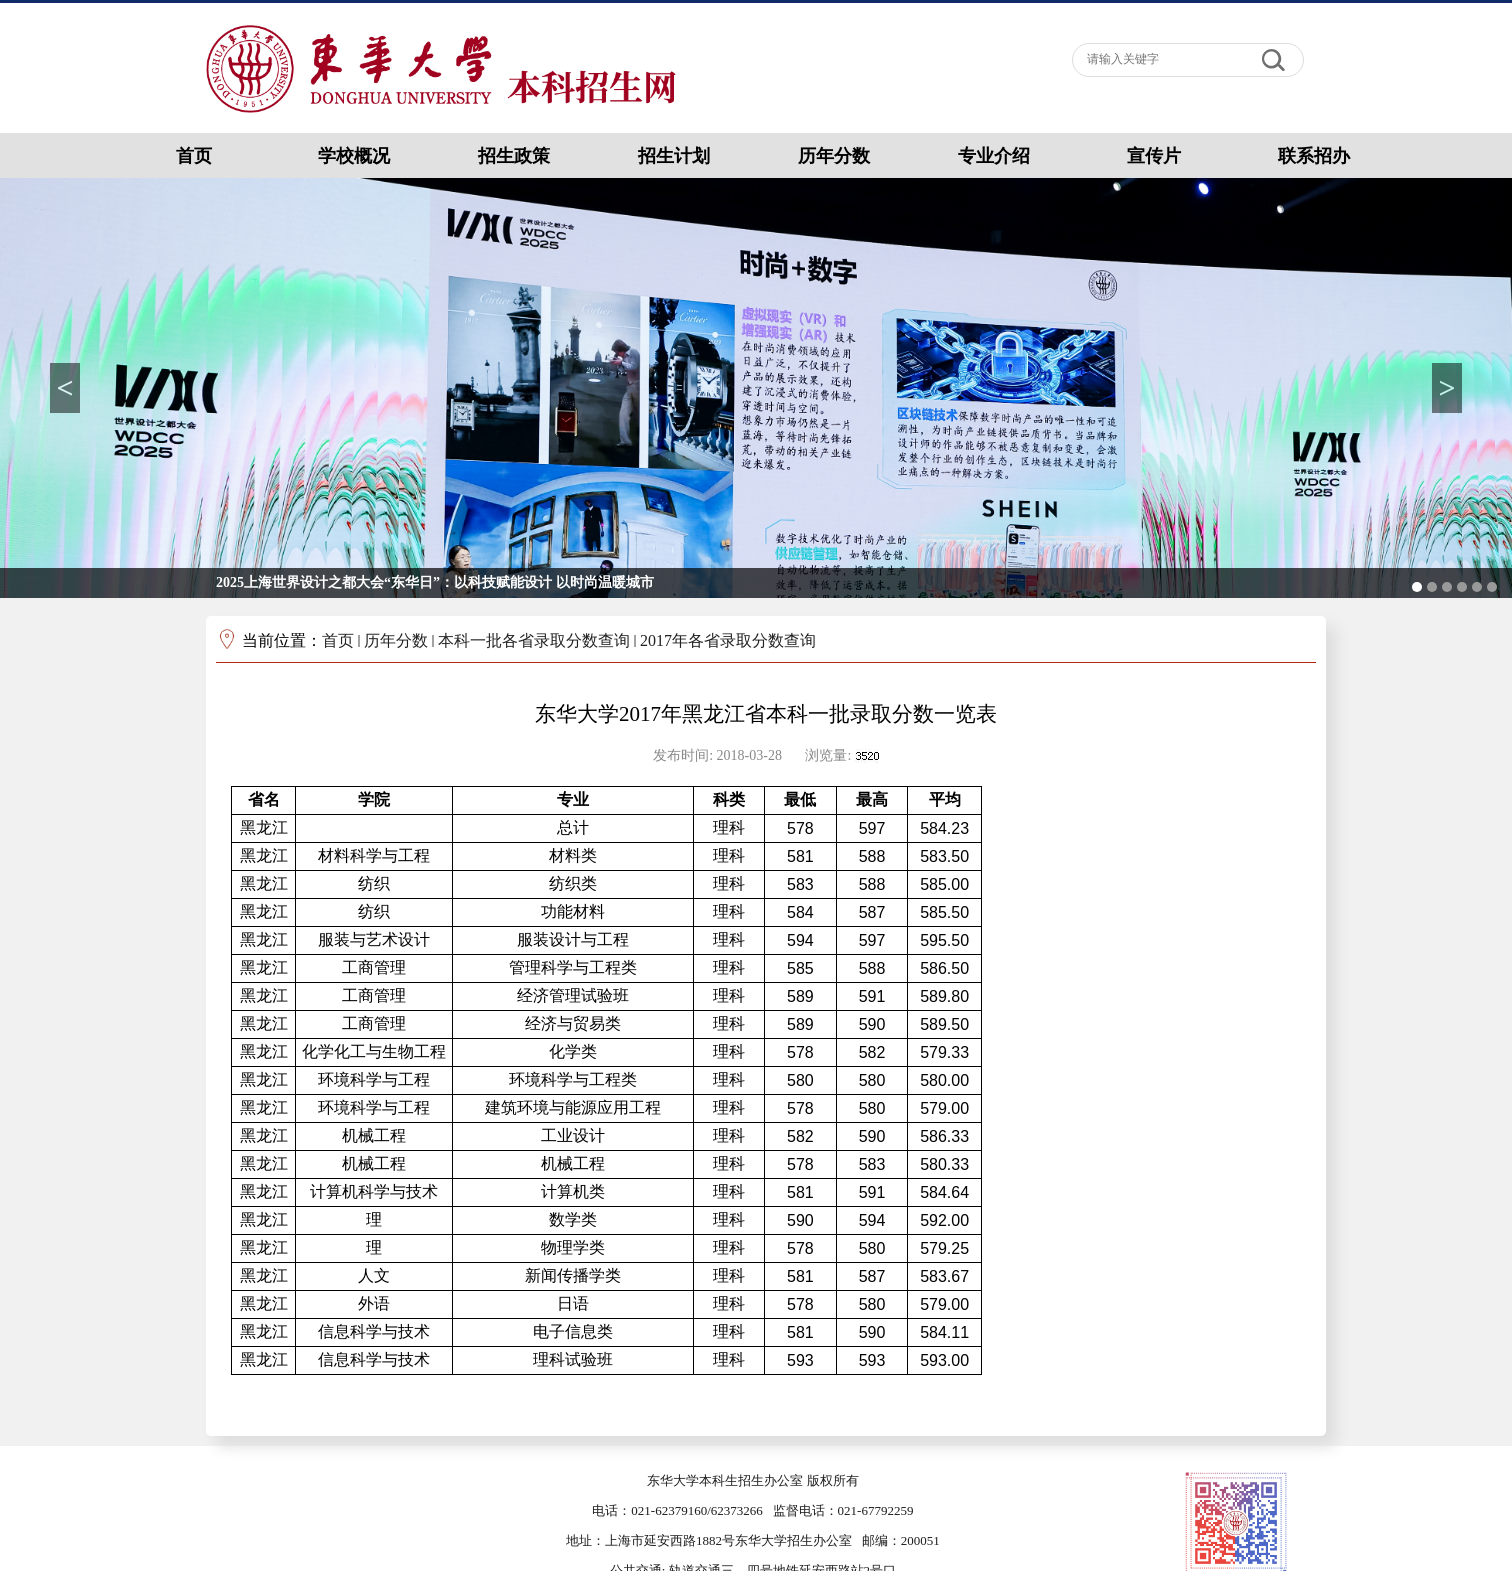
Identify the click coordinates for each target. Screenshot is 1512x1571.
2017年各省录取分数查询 (728, 640)
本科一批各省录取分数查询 (534, 640)
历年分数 (396, 640)
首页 (338, 640)
